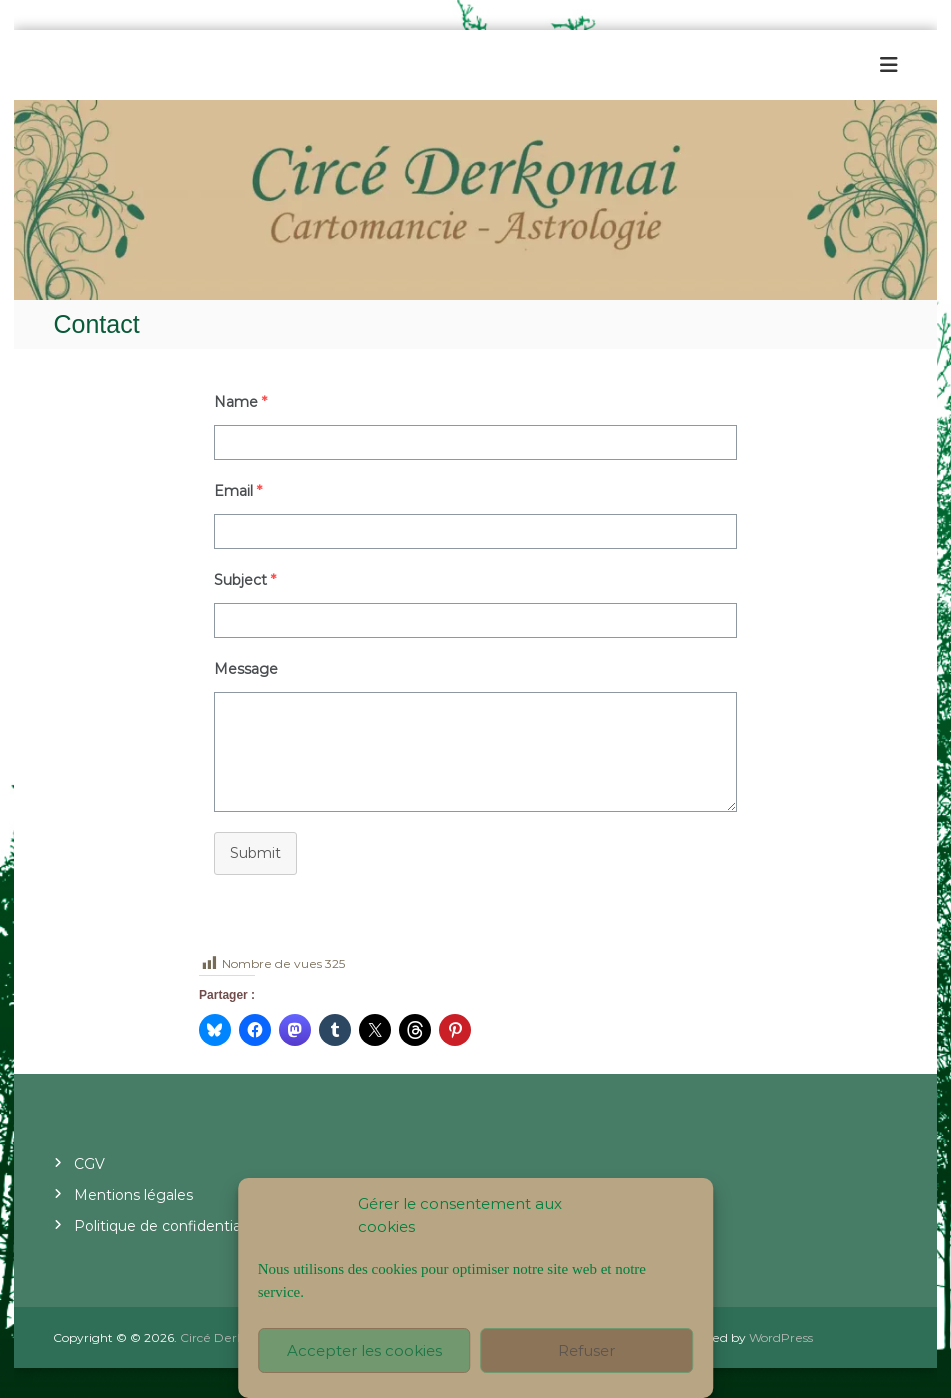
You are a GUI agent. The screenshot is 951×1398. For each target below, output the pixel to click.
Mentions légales (133, 1195)
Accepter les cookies (364, 1350)
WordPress (781, 1337)
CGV (89, 1164)
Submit (255, 853)
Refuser (586, 1350)
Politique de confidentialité (168, 1226)
